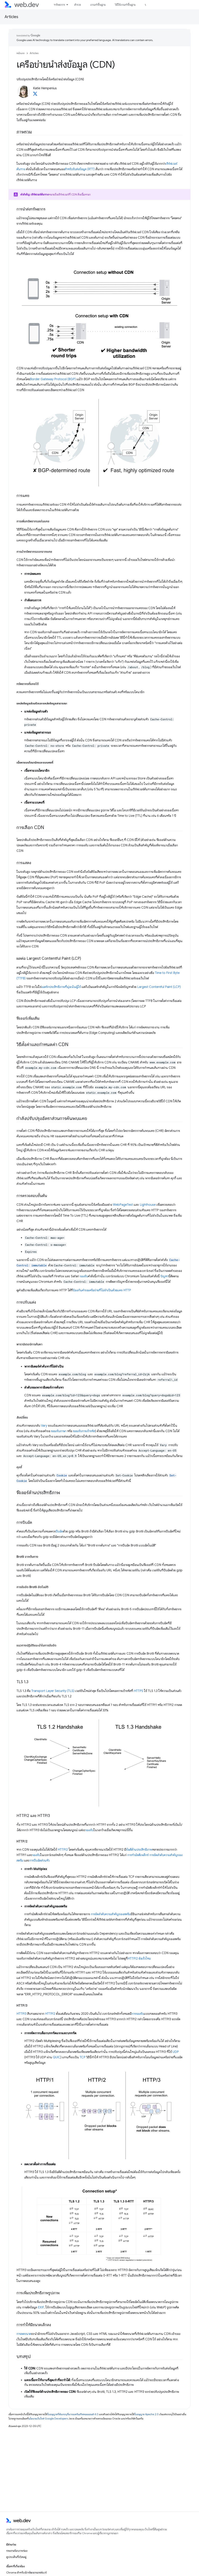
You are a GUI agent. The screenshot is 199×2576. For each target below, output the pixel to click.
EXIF (41, 2307)
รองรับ (84, 1276)
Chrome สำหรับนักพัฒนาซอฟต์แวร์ (26, 2572)
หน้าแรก (21, 53)
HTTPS (138, 1691)
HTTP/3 (21, 2014)
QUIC (56, 2057)
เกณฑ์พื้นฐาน (98, 4)
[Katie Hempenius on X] (35, 95)
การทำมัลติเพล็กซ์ (138, 1855)
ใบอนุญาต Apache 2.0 (146, 2414)
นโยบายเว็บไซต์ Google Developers (48, 2418)
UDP (176, 2052)
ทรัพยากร (59, 4)
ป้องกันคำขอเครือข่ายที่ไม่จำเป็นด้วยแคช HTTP (102, 1290)
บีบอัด (59, 1531)
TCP (83, 2057)
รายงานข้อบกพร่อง (16, 2550)
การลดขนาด (24, 2334)
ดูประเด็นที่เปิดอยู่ (16, 2557)
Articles (11, 16)
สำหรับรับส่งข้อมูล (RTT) (80, 169)
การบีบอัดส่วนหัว (39, 1860)
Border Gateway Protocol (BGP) (53, 379)
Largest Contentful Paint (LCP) (159, 987)
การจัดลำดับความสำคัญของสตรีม (111, 1914)
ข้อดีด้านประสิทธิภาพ (139, 1850)
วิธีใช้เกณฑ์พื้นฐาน (125, 4)
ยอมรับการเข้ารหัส (84, 1431)
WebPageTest (123, 1205)
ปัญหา (164, 1276)
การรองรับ (138, 2014)
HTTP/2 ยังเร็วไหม (139, 1958)
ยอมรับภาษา (58, 1431)
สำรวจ (77, 4)
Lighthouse (148, 1205)
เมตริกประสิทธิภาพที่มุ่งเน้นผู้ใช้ (61, 987)
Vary (44, 1426)
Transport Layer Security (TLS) (52, 1691)
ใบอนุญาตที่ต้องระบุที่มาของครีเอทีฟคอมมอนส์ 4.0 (72, 2414)
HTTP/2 (63, 1850)
